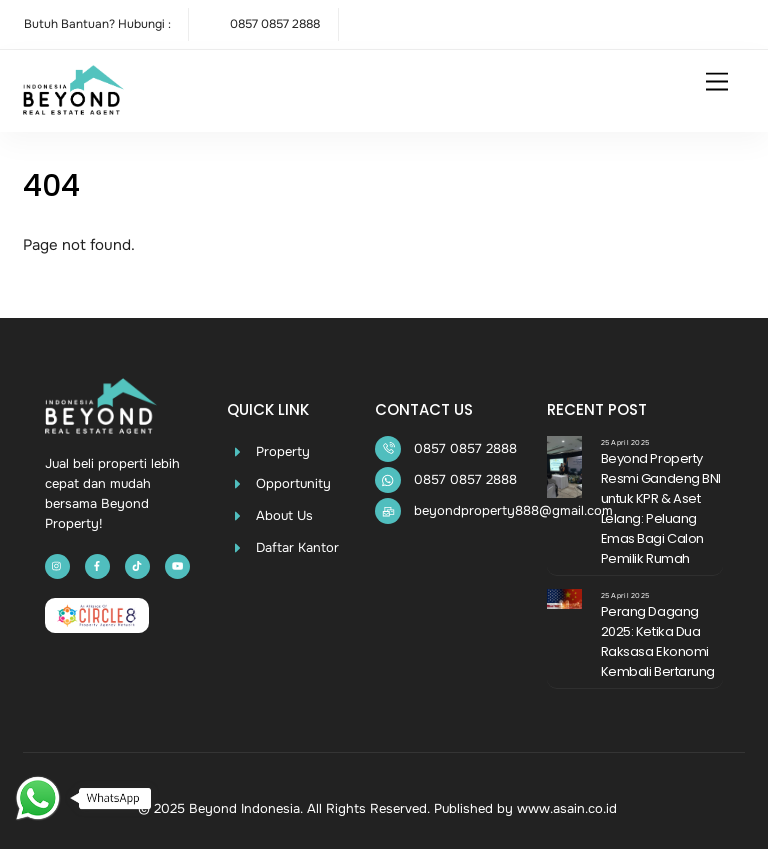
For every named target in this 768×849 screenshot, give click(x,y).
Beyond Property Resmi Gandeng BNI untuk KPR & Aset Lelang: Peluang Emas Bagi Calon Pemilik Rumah (661, 508)
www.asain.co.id (567, 808)
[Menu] (717, 82)
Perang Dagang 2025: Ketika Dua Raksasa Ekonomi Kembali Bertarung (658, 641)
